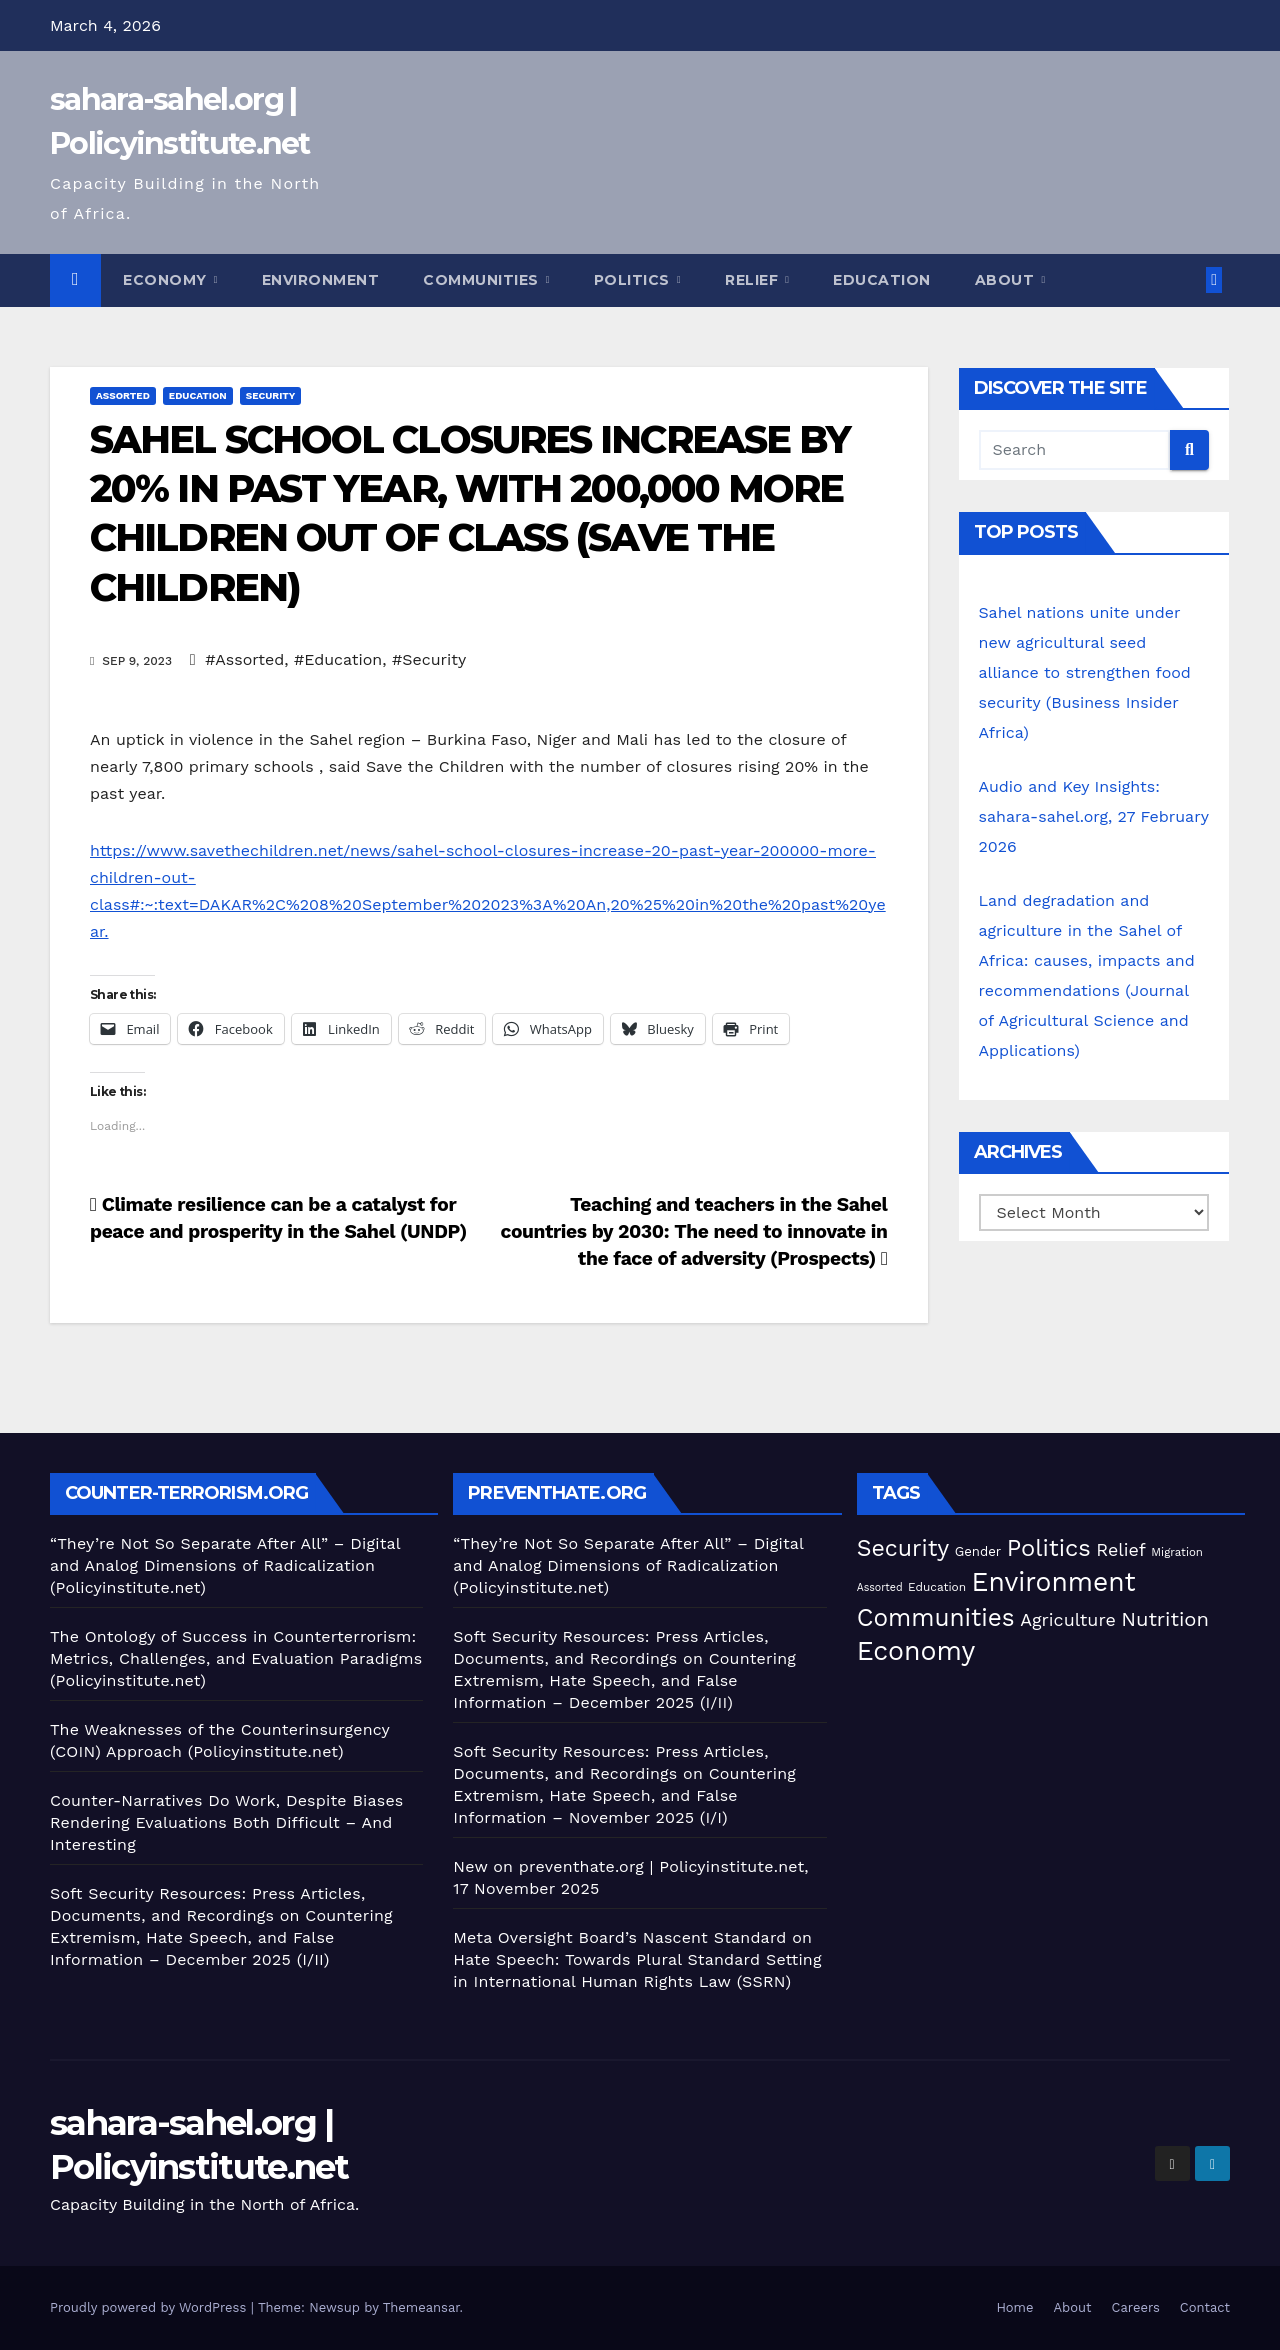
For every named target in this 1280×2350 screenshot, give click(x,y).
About (1007, 280)
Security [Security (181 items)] (903, 1548)
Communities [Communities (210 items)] (936, 1617)
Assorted (123, 395)
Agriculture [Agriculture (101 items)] (1068, 1619)
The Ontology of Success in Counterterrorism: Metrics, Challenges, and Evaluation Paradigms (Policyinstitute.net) (236, 1658)
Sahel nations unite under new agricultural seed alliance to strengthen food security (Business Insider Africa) (1085, 672)
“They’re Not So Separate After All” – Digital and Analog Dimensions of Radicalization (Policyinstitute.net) (225, 1565)
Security (271, 395)
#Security (429, 659)
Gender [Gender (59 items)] (978, 1551)
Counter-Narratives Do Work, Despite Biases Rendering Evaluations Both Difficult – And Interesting (226, 1822)
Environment (321, 280)
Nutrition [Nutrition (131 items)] (1165, 1619)
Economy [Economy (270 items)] (916, 1650)
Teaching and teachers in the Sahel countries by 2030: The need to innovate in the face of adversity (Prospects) (693, 1231)
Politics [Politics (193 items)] (1049, 1548)
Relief (754, 280)
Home (1014, 2307)
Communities (483, 280)
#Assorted (244, 659)
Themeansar (421, 2307)
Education (882, 280)
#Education (338, 659)
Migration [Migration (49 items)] (1177, 1552)
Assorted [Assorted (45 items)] (880, 1587)
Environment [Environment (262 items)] (1054, 1581)
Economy (167, 280)
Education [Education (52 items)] (937, 1587)
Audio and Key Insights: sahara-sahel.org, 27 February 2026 (1094, 816)
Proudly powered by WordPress (150, 2307)
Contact (1205, 2307)
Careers (1136, 2307)
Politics (634, 280)
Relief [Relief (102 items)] (1121, 1549)
